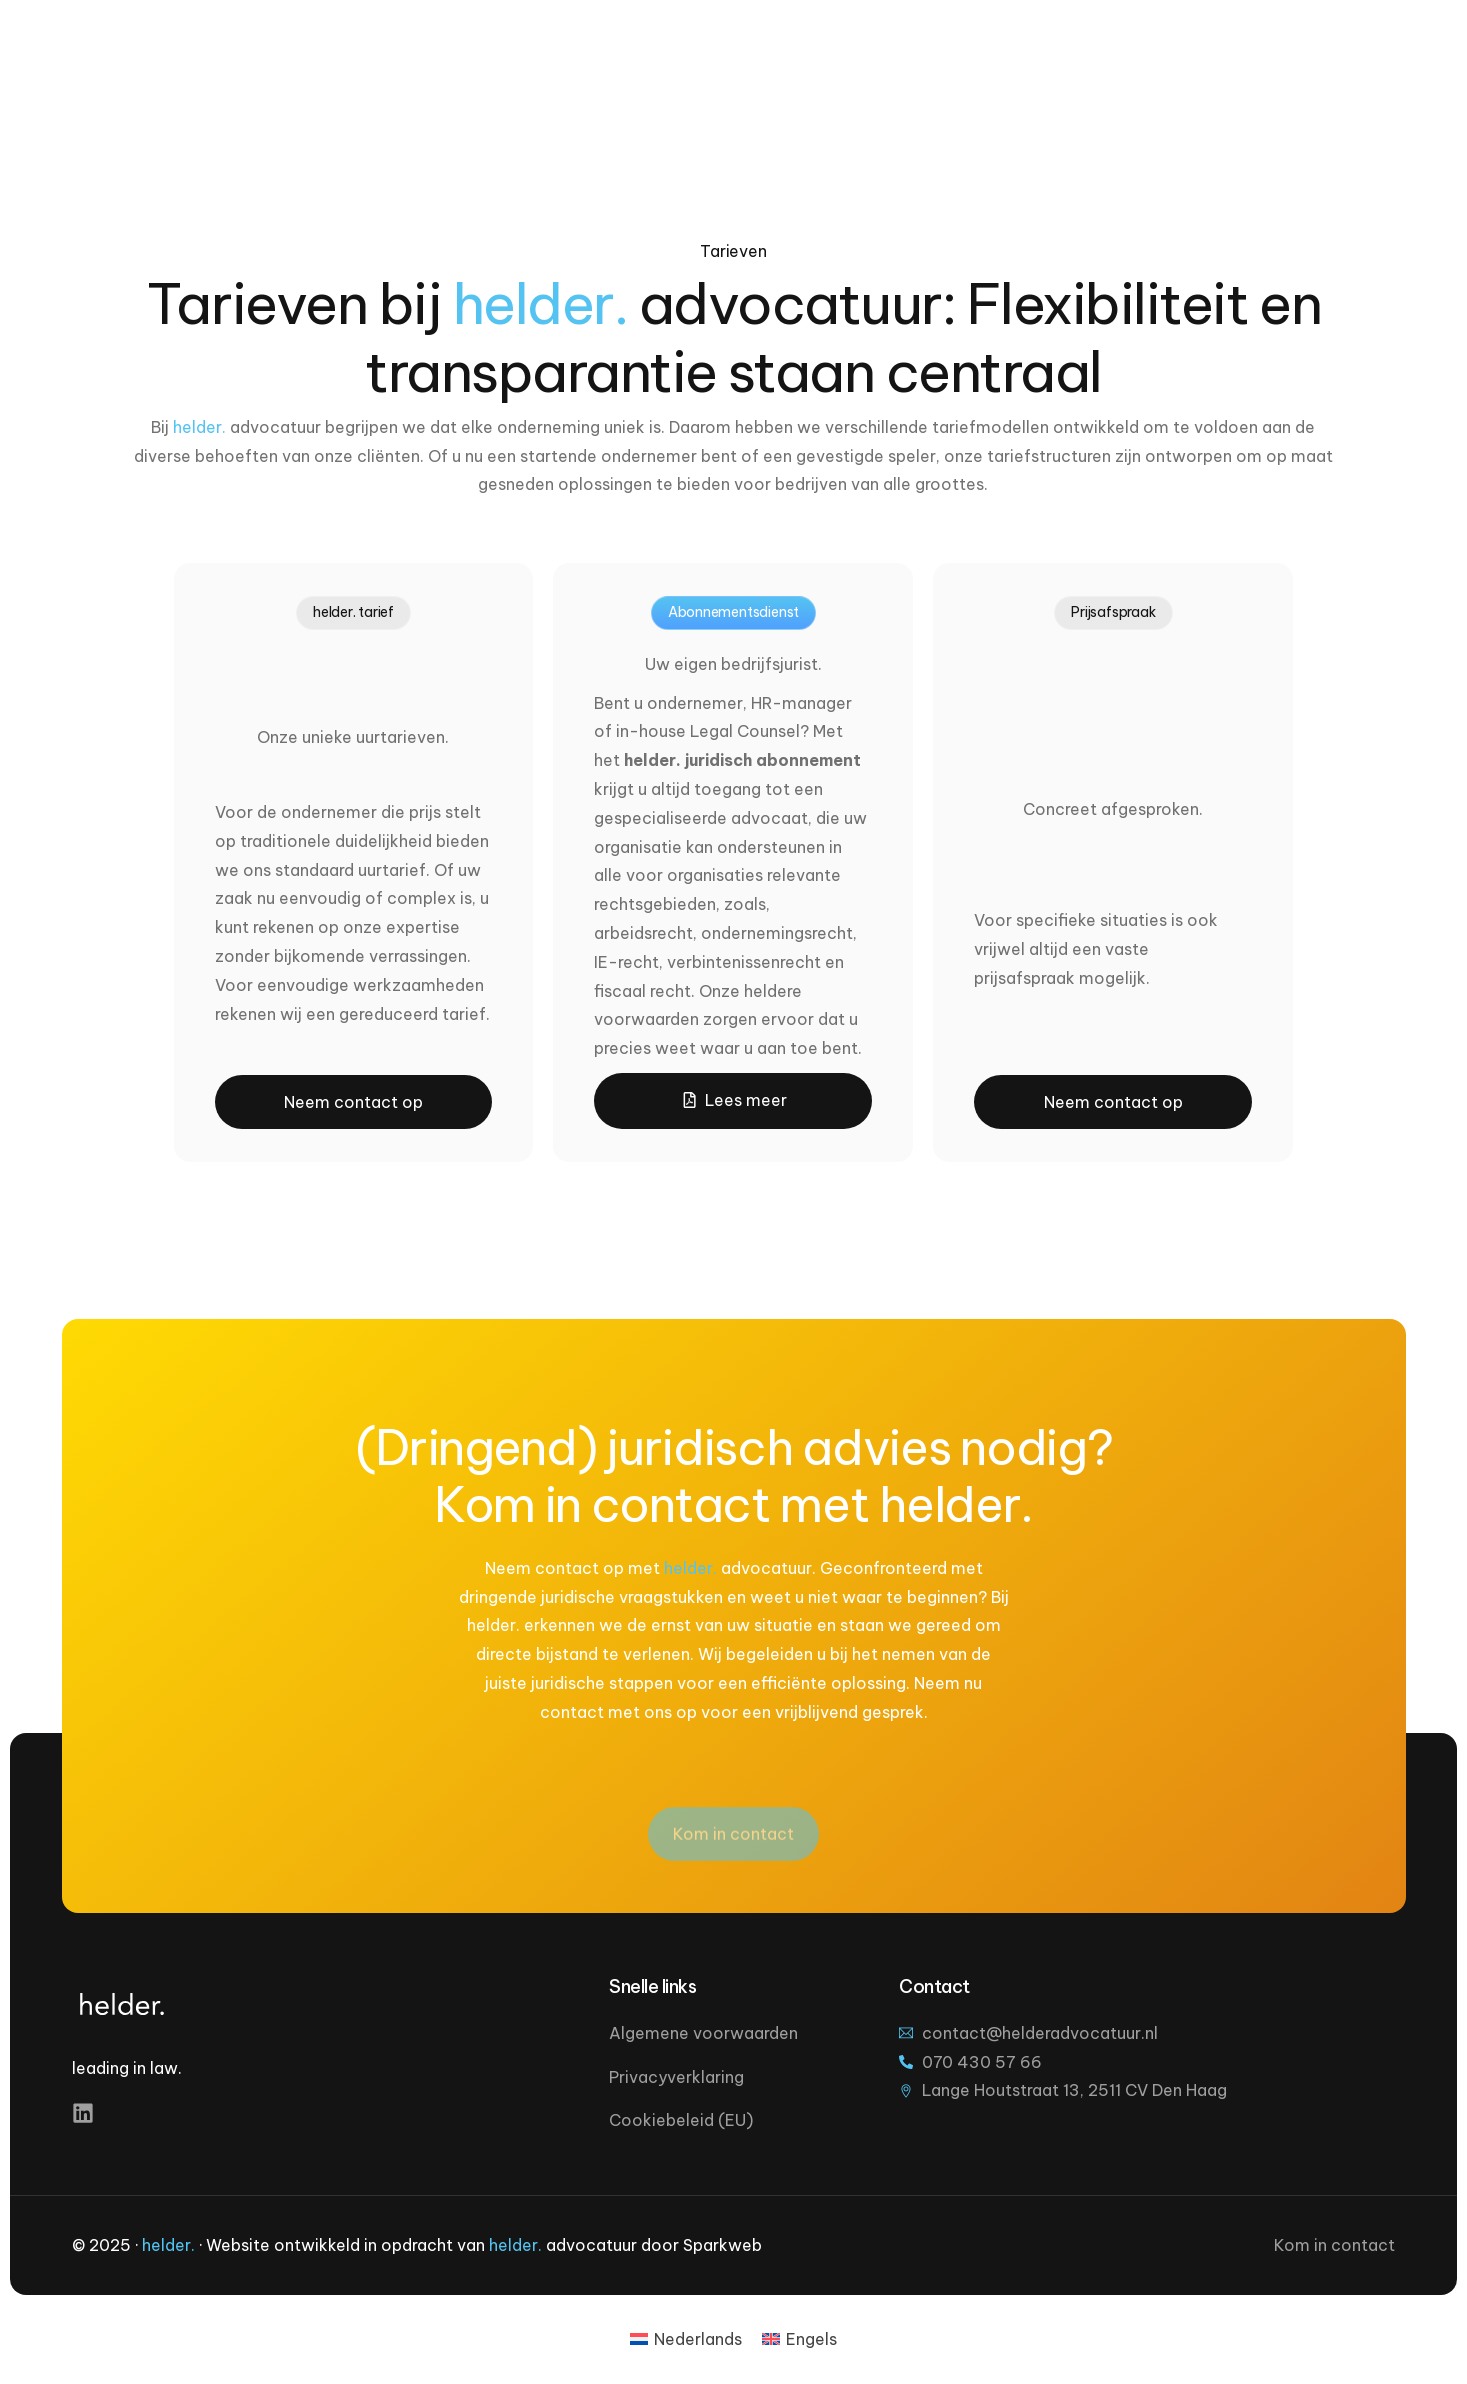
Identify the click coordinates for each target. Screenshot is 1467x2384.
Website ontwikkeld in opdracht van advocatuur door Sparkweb (484, 2245)
